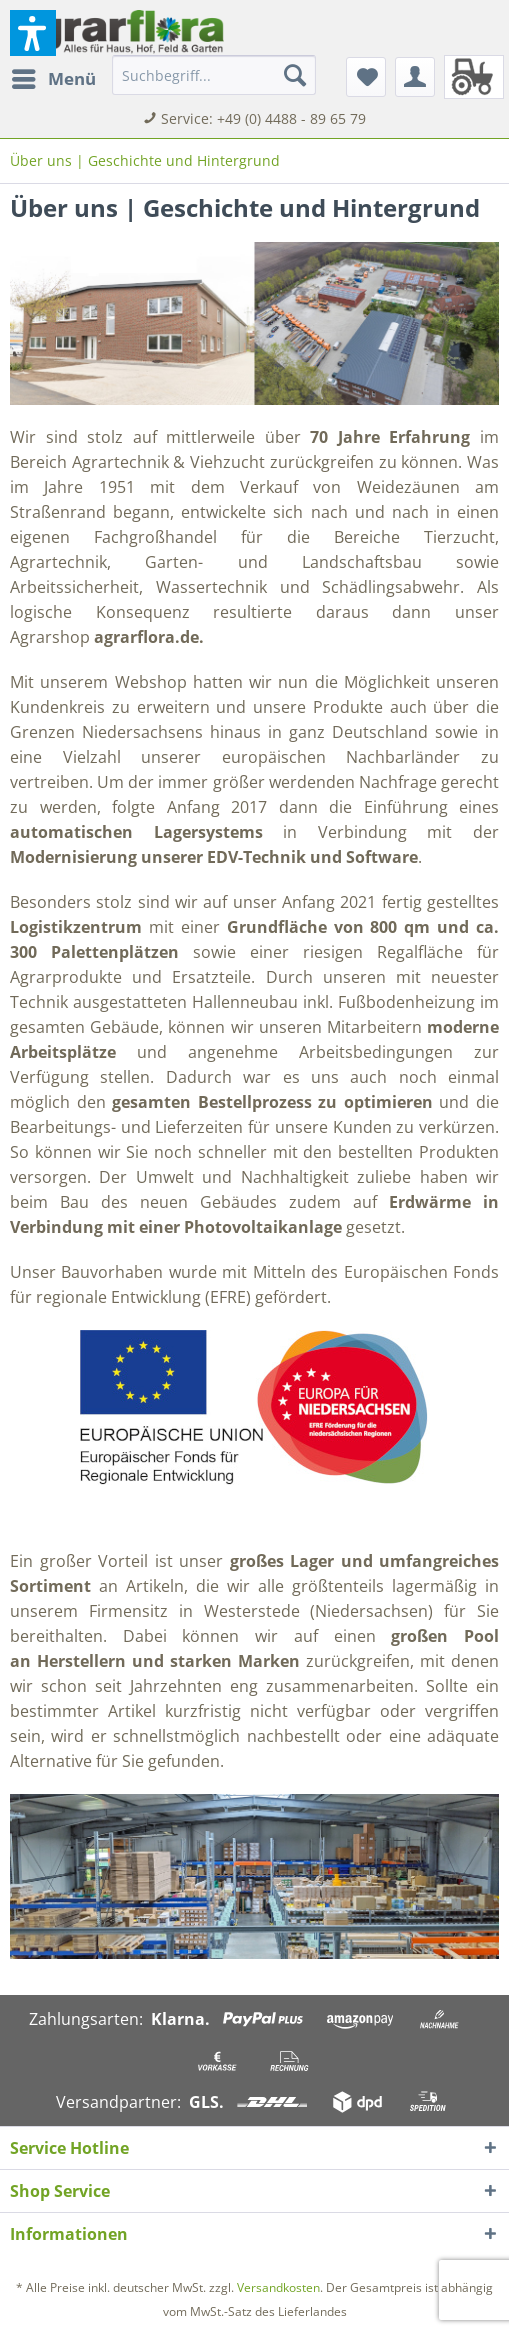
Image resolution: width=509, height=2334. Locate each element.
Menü (54, 76)
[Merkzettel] (366, 77)
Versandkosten (278, 2287)
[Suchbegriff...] (214, 75)
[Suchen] (295, 75)
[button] (33, 33)
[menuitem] (53, 79)
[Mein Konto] (415, 77)
